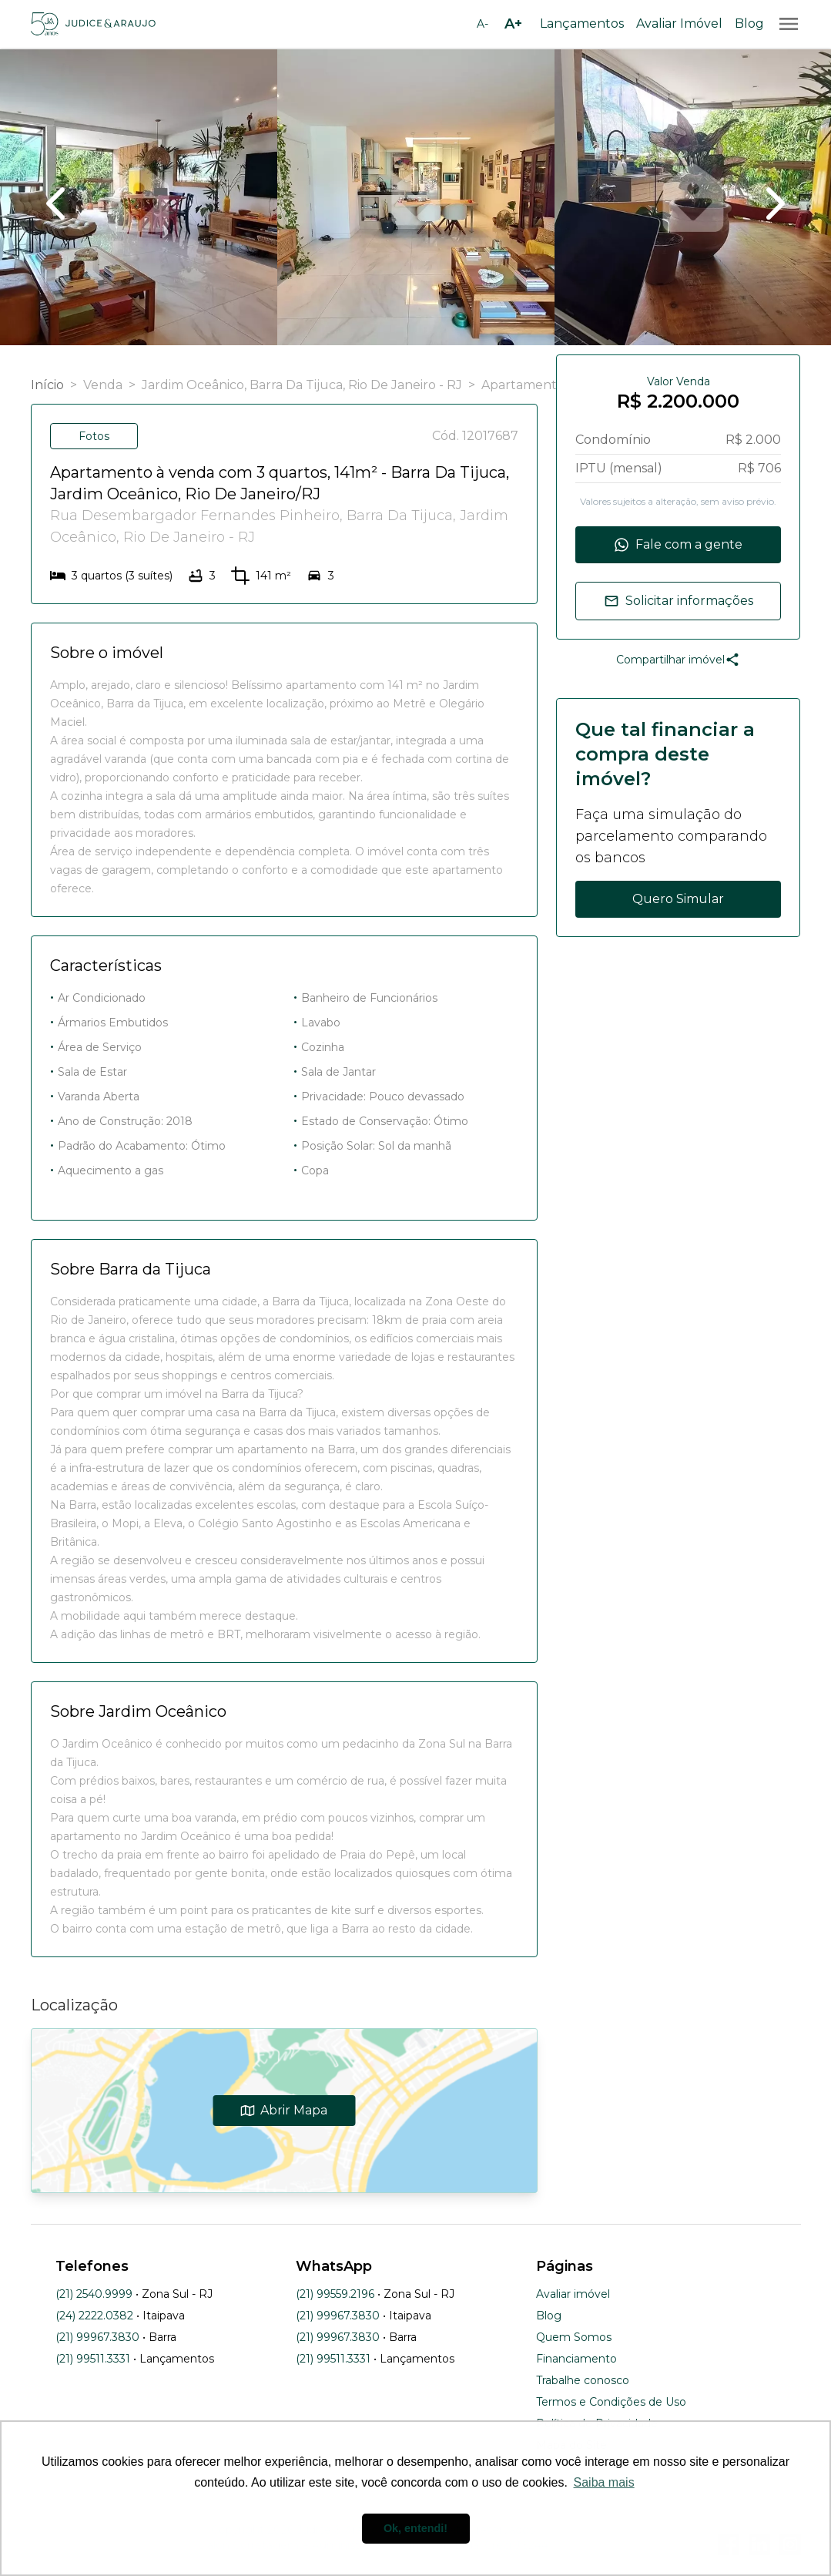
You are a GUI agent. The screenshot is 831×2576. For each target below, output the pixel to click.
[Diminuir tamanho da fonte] (483, 24)
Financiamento (576, 2359)
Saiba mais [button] (604, 2482)
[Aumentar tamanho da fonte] (514, 24)
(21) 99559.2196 (335, 2294)
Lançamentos (582, 23)
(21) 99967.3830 (97, 2337)
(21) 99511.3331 (92, 2359)
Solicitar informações (678, 601)
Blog (749, 23)
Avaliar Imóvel (679, 23)
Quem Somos (574, 2337)
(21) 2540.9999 (93, 2294)
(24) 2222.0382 (94, 2315)
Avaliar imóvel (573, 2294)
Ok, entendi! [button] (415, 2528)
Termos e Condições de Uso (611, 2402)
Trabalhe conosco (582, 2380)
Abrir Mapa (283, 2110)
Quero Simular (678, 899)
